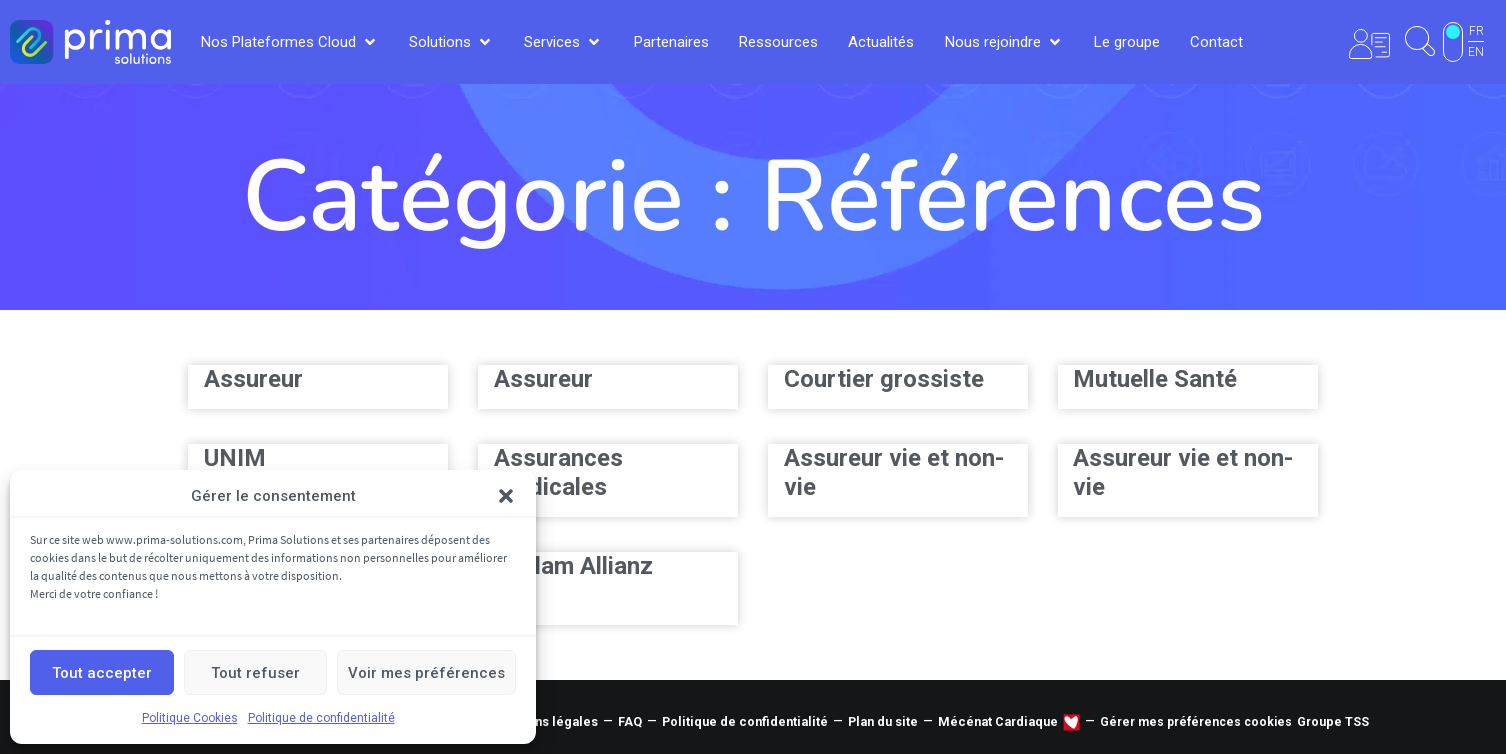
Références (1012, 197)
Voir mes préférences (426, 673)
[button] (506, 496)
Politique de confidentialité (321, 718)
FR (1476, 31)
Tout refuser (255, 673)
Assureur (253, 379)
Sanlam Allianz (573, 566)
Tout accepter (102, 673)
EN (1476, 52)
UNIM (235, 458)
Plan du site (883, 721)
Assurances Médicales (558, 472)
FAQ (630, 721)
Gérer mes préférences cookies (1196, 722)
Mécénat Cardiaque (998, 721)
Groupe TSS (1333, 721)
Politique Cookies (190, 718)
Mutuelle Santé (1155, 379)
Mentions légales (545, 721)
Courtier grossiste (884, 379)
